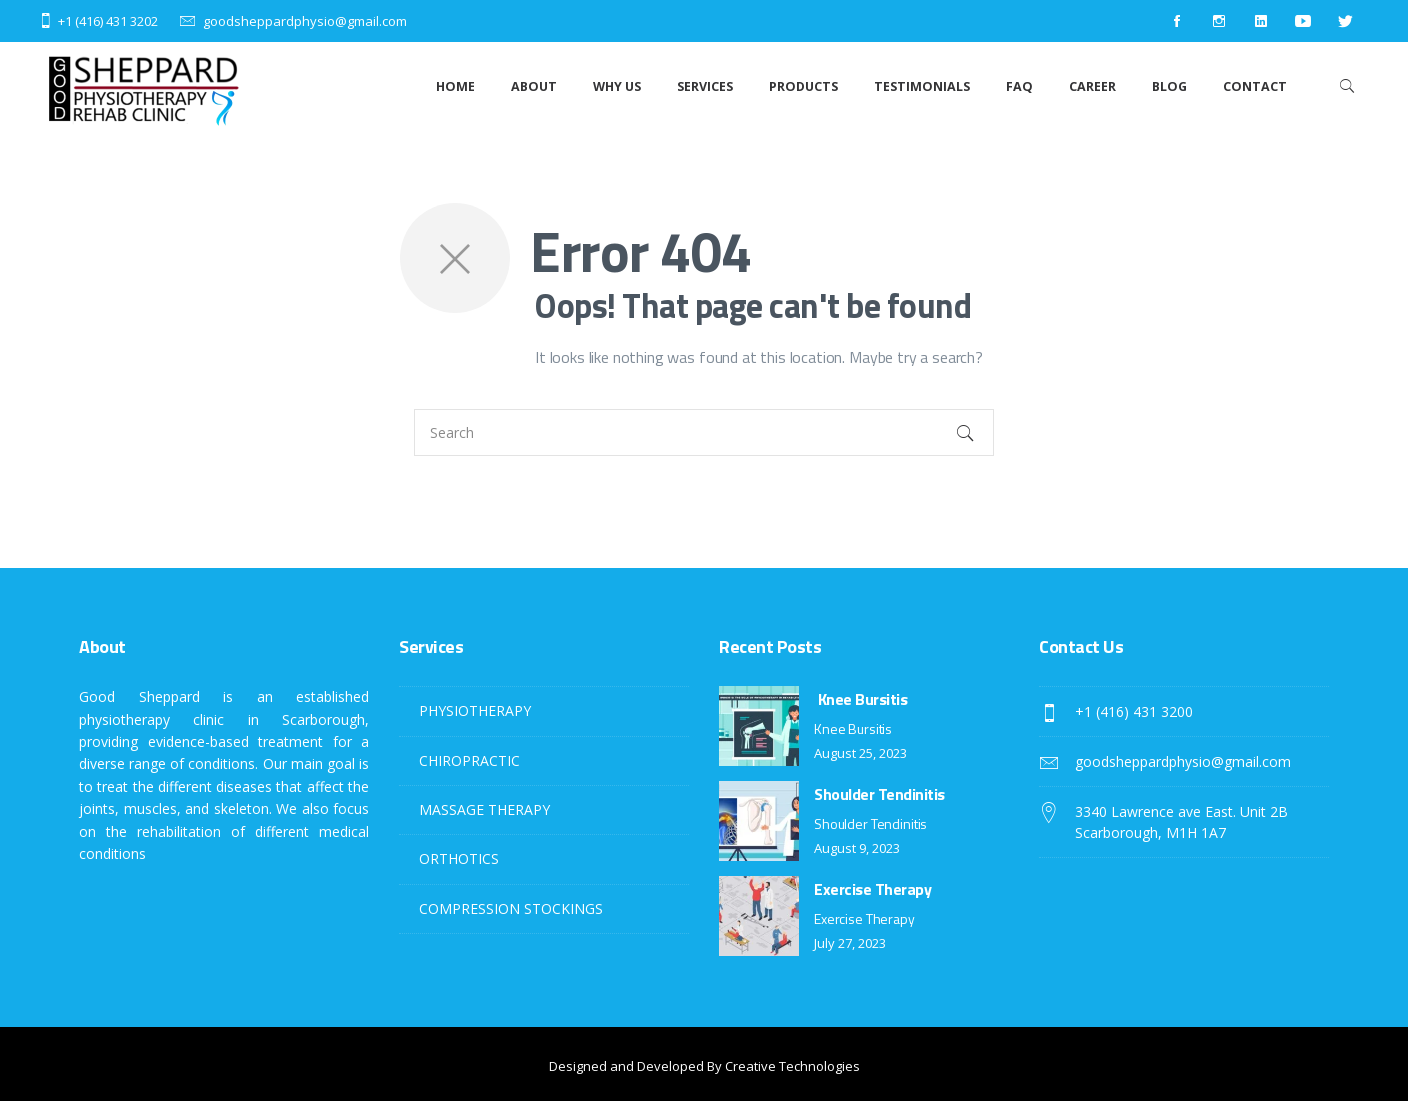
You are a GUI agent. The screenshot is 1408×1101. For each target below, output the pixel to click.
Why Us (617, 86)
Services (705, 86)
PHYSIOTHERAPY (475, 710)
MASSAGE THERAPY (484, 809)
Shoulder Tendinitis (879, 794)
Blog (1169, 86)
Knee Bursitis (860, 699)
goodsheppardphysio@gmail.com (305, 21)
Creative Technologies (792, 1066)
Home (455, 86)
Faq (1019, 86)
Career (1092, 86)
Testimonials (922, 86)
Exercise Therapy (872, 889)
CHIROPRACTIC (469, 760)
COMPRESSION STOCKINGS (511, 908)
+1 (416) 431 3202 (108, 21)
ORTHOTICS (459, 858)
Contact (1255, 86)
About (534, 86)
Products (803, 86)
